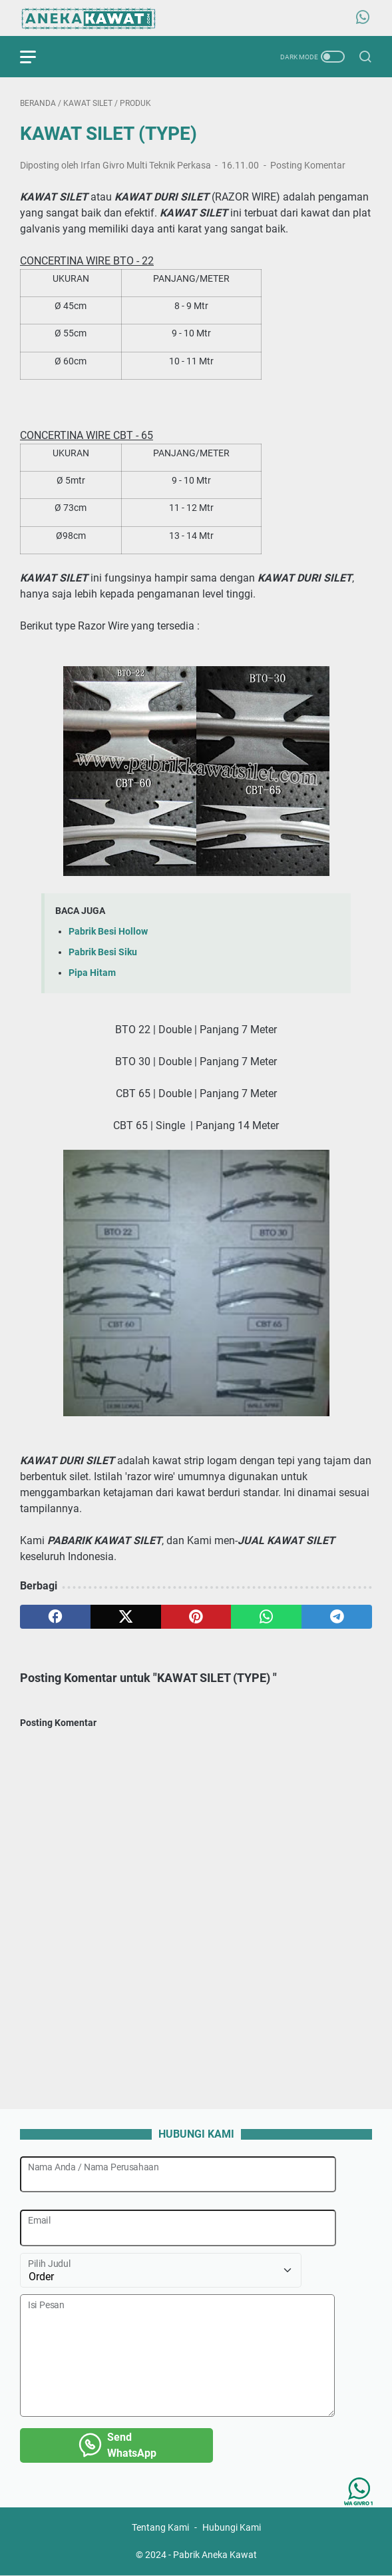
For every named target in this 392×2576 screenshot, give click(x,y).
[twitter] (126, 1617)
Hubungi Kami (231, 2528)
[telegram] (336, 1617)
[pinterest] (196, 1617)
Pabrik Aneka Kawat (215, 2555)
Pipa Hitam (92, 973)
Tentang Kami (160, 2528)
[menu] (36, 57)
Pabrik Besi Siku (103, 952)
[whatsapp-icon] (362, 18)
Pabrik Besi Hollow (108, 931)
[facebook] (55, 1617)
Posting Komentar (307, 165)
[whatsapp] (266, 1617)
